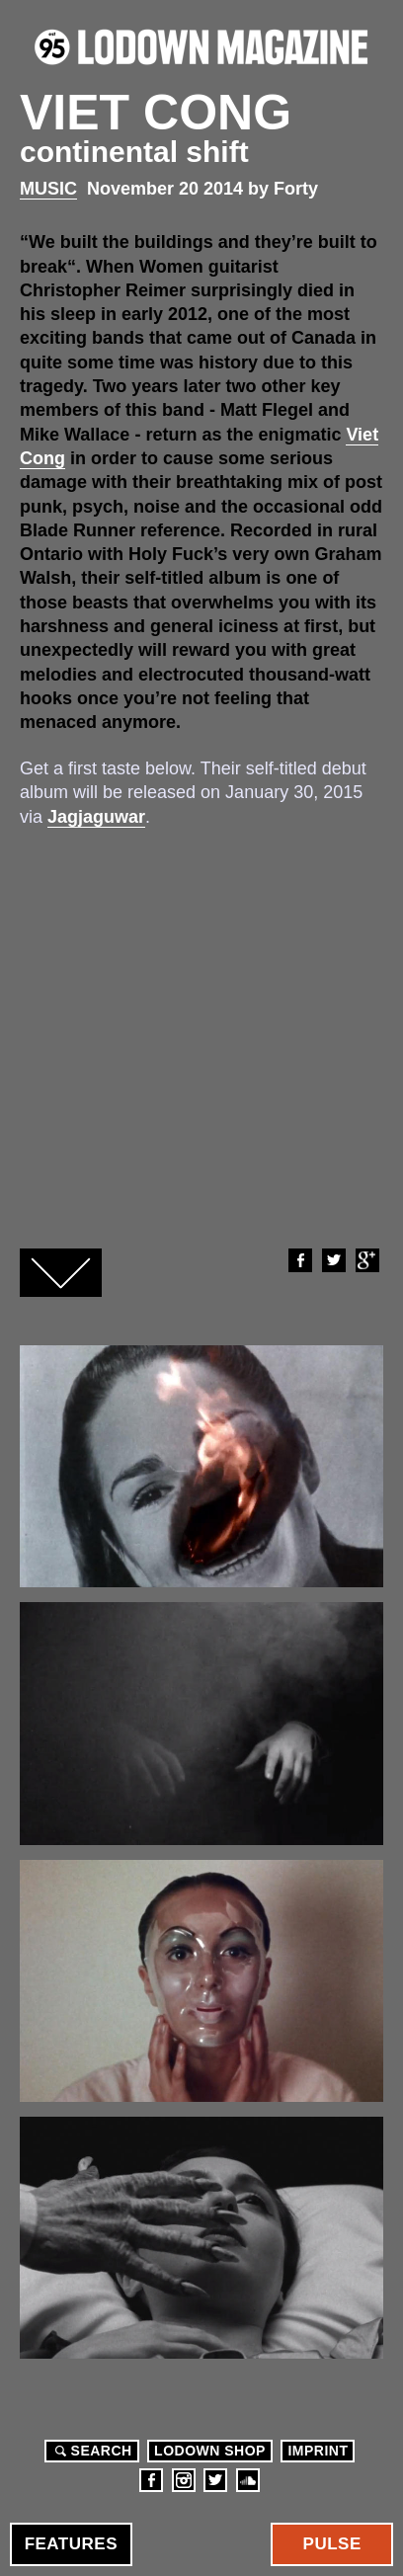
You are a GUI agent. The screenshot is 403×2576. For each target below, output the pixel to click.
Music (48, 189)
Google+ (366, 1260)
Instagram (184, 2480)
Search (90, 2450)
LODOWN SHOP (210, 2450)
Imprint (317, 2450)
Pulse (332, 2544)
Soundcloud (248, 2480)
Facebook (299, 1260)
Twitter (333, 1260)
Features (71, 2544)
